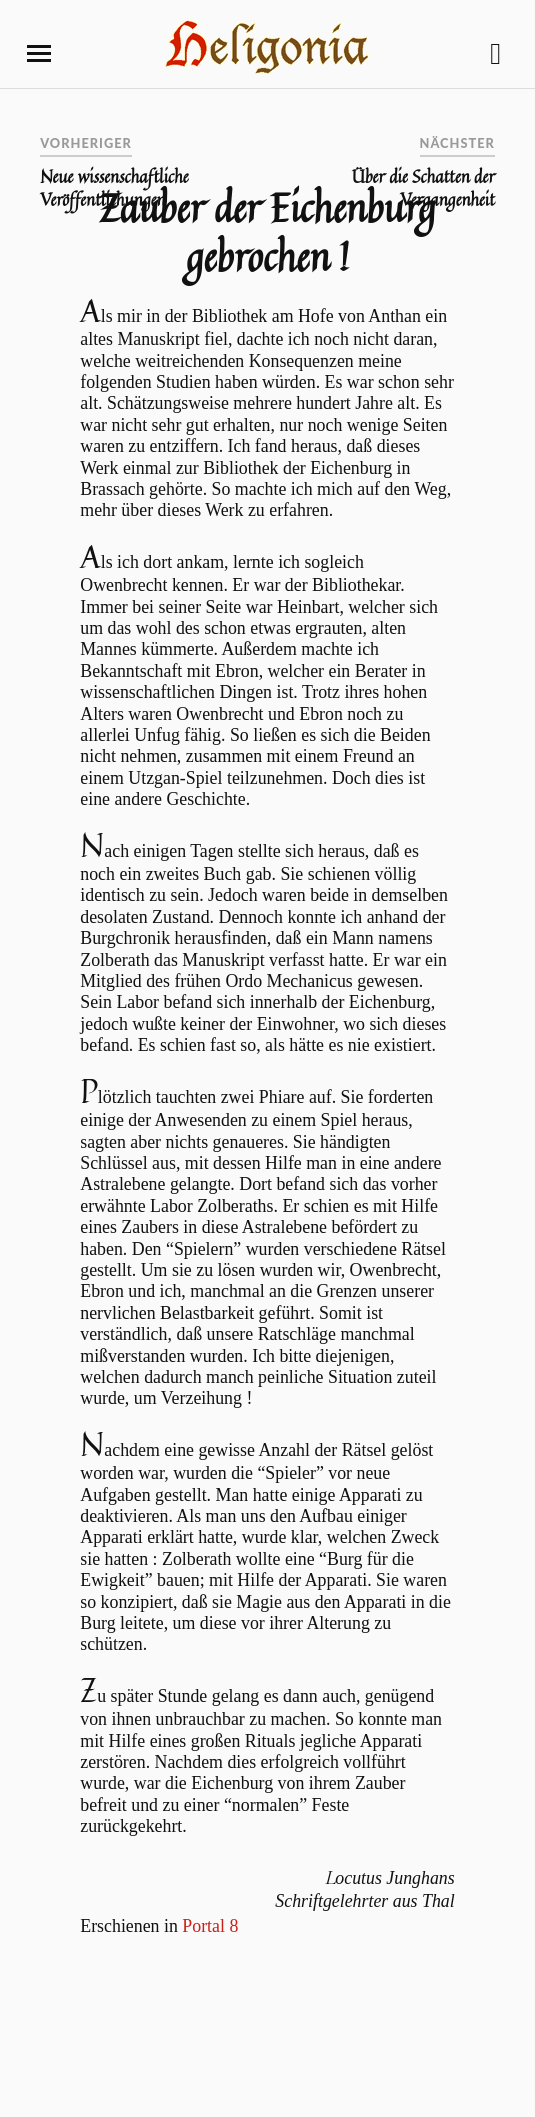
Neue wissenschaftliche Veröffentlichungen (114, 188)
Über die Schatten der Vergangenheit (423, 188)
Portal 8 (210, 1926)
